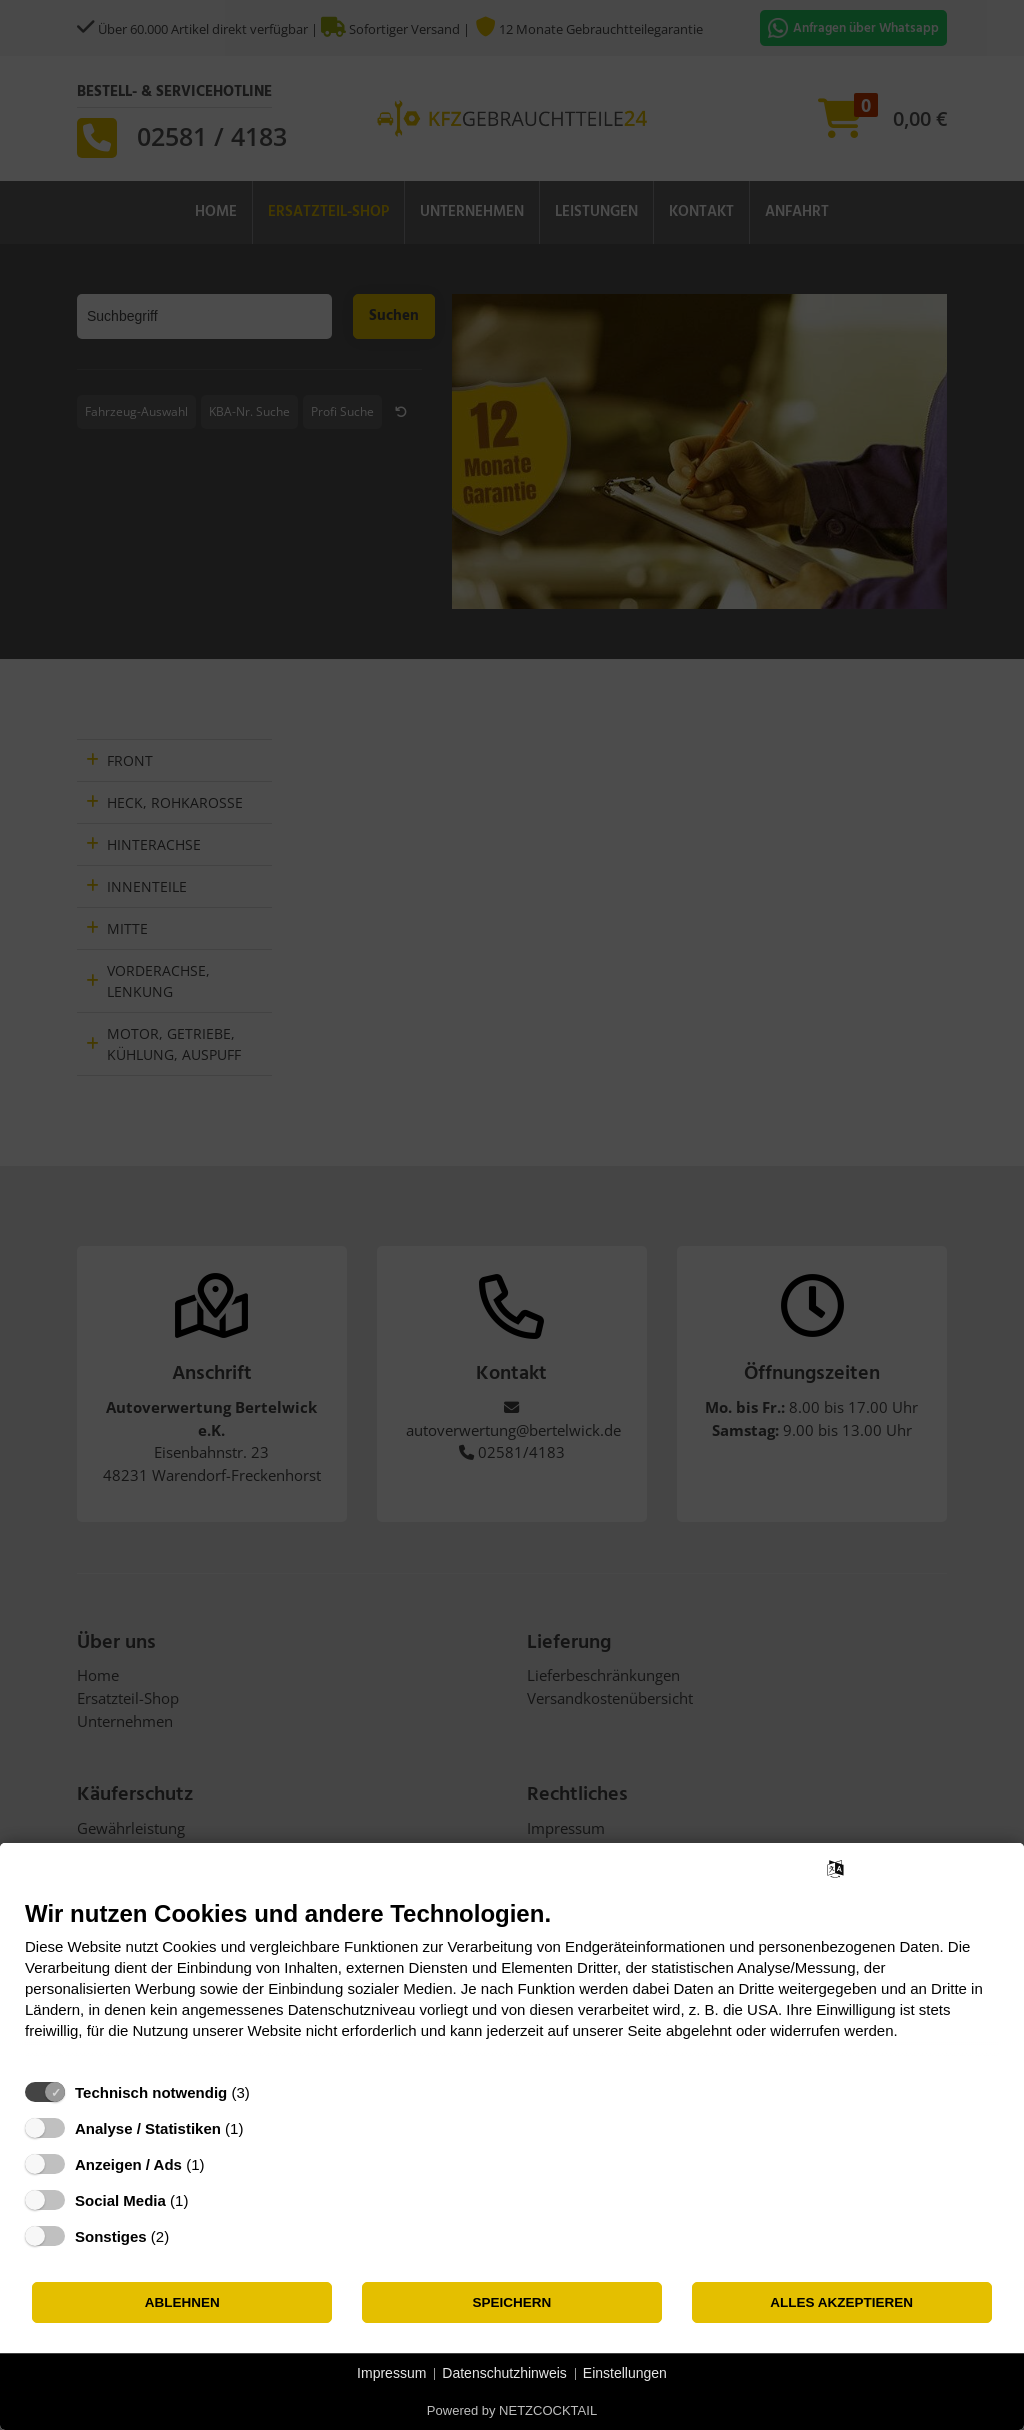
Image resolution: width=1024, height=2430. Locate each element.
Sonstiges (111, 2236)
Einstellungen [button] (625, 2373)
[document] (512, 1984)
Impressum (391, 2373)
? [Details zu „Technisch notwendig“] (268, 2092)
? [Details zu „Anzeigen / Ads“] (223, 2164)
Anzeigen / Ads (128, 2164)
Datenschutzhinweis (504, 2373)
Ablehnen (182, 2302)
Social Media (120, 2200)
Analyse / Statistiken (148, 2128)
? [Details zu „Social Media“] (207, 2200)
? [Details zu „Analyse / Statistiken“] (262, 2128)
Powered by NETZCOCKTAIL (512, 2410)
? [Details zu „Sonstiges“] (188, 2236)
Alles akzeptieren (841, 2302)
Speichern (512, 2302)
